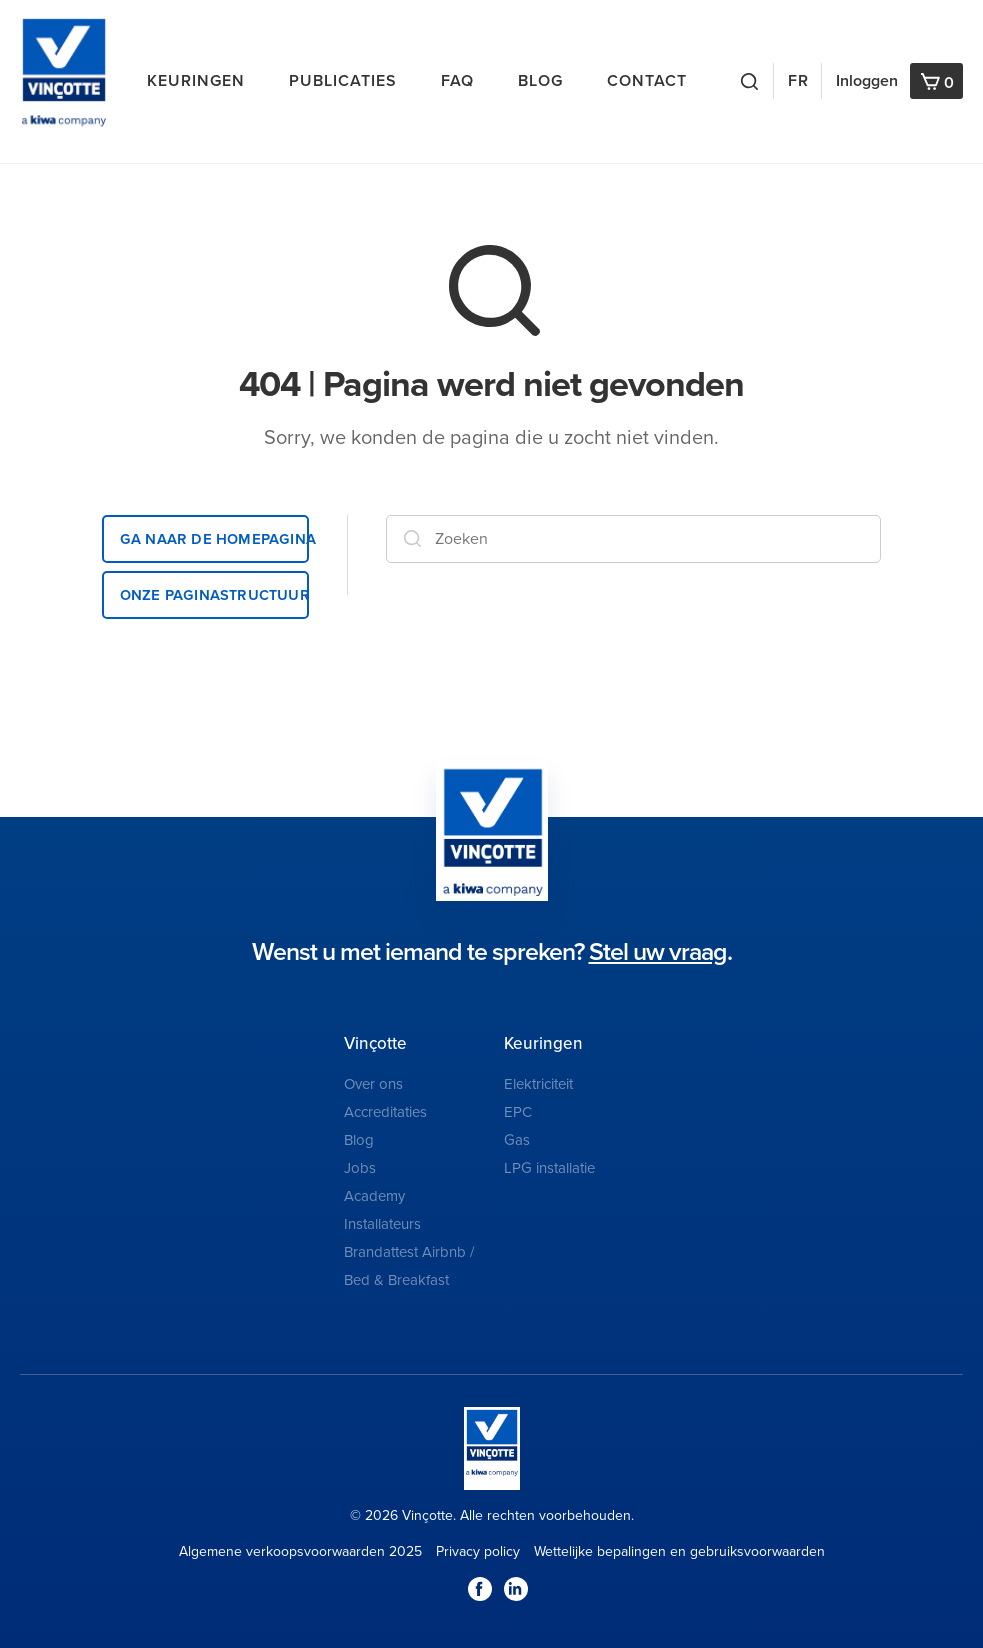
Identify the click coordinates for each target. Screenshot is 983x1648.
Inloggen (867, 81)
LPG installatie (549, 1168)
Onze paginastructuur (214, 594)
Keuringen (196, 81)
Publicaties (343, 81)
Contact (647, 81)
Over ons (373, 1084)
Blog (540, 81)
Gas (517, 1140)
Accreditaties (385, 1112)
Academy (374, 1196)
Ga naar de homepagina (214, 538)
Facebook (480, 1589)
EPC (518, 1112)
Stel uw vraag (658, 952)
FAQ (457, 81)
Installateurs (382, 1224)
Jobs (360, 1168)
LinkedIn (516, 1589)
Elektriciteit (538, 1084)
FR (798, 81)
